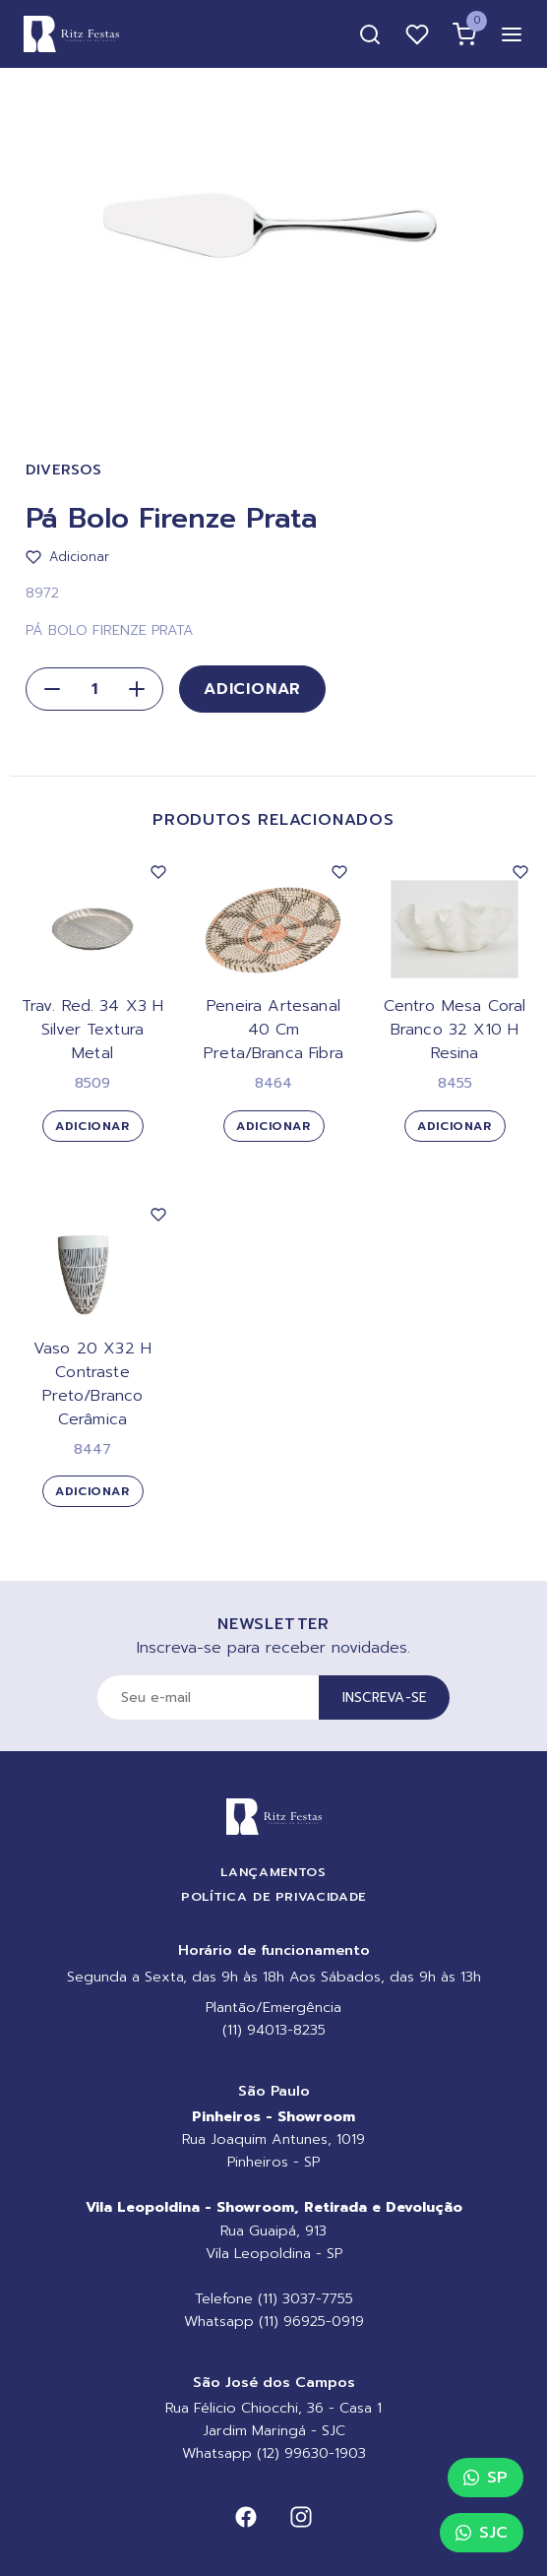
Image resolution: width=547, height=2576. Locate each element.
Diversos (64, 470)
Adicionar (252, 689)
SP (485, 2477)
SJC (482, 2533)
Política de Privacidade (273, 1896)
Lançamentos (273, 1871)
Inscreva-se (384, 1697)
